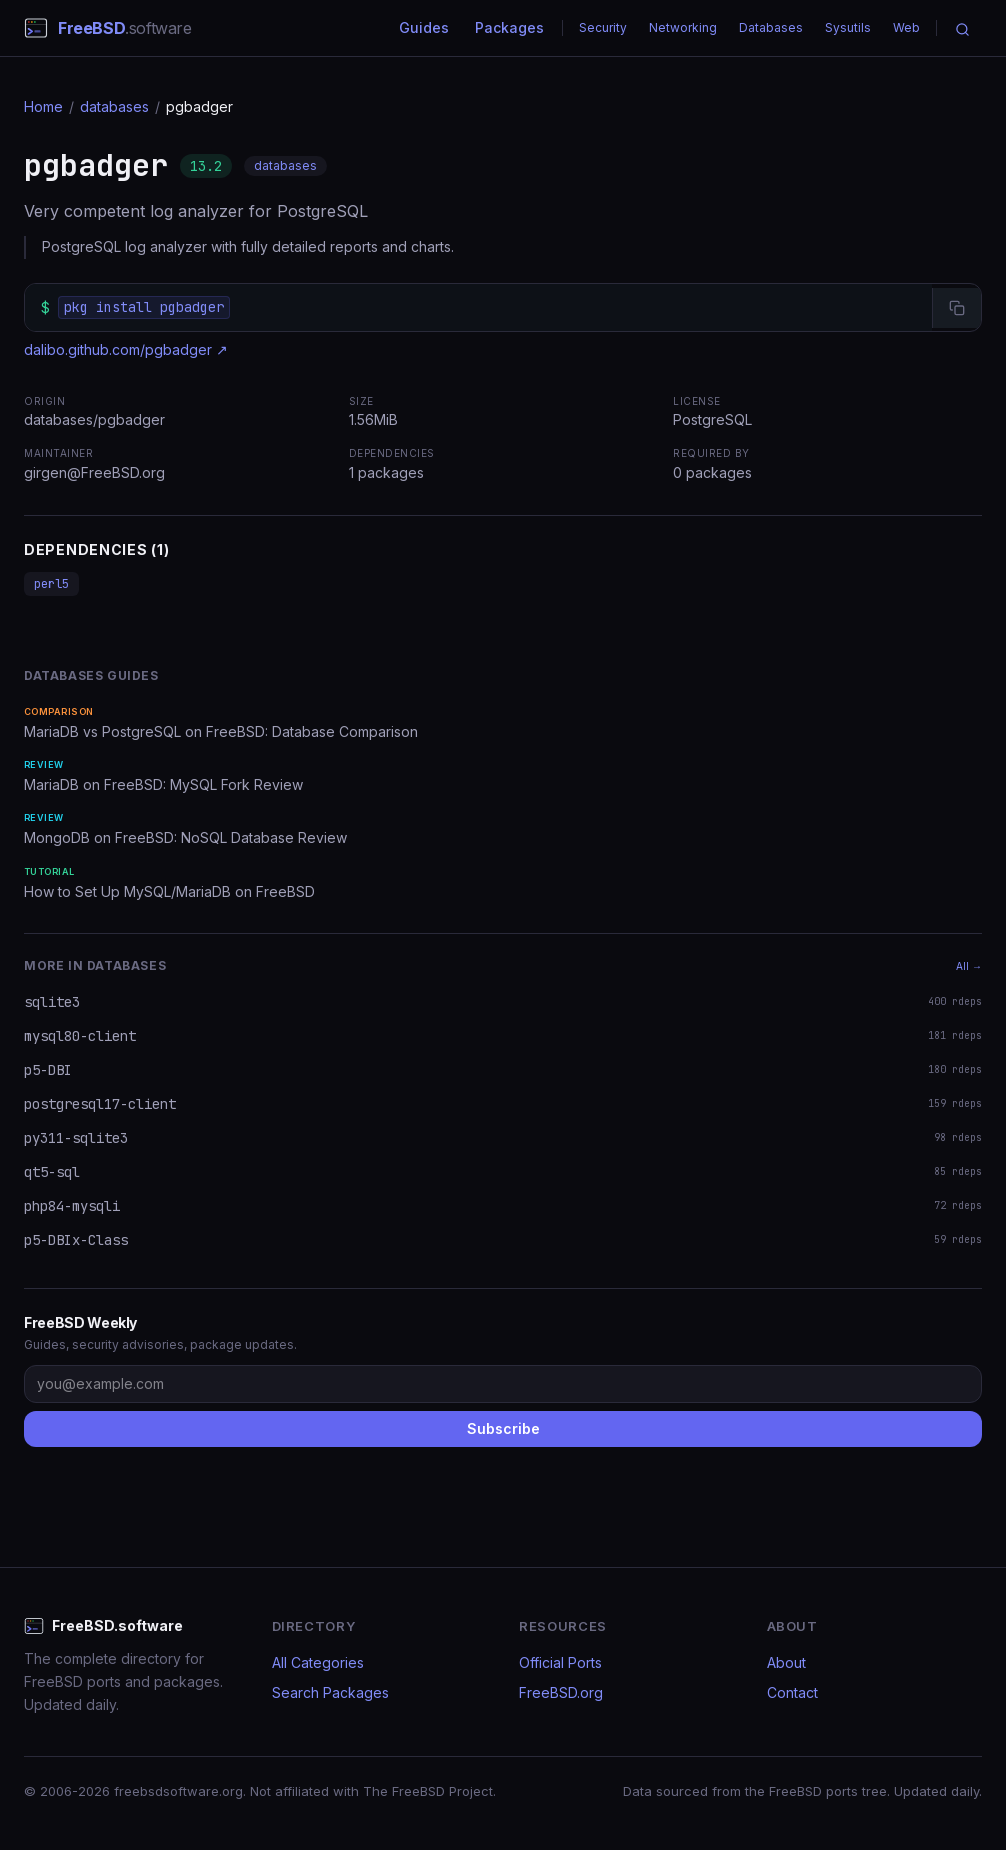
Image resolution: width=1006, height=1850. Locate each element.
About (786, 1662)
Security (603, 27)
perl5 (51, 584)
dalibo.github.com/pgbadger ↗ (126, 349)
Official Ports (560, 1662)
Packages (509, 27)
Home (43, 106)
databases (114, 106)
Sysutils (848, 27)
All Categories (318, 1662)
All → (969, 966)
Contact (792, 1692)
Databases (771, 27)
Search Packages (330, 1692)
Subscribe (503, 1428)
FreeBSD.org (561, 1692)
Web (906, 27)
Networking (683, 27)
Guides (424, 27)
